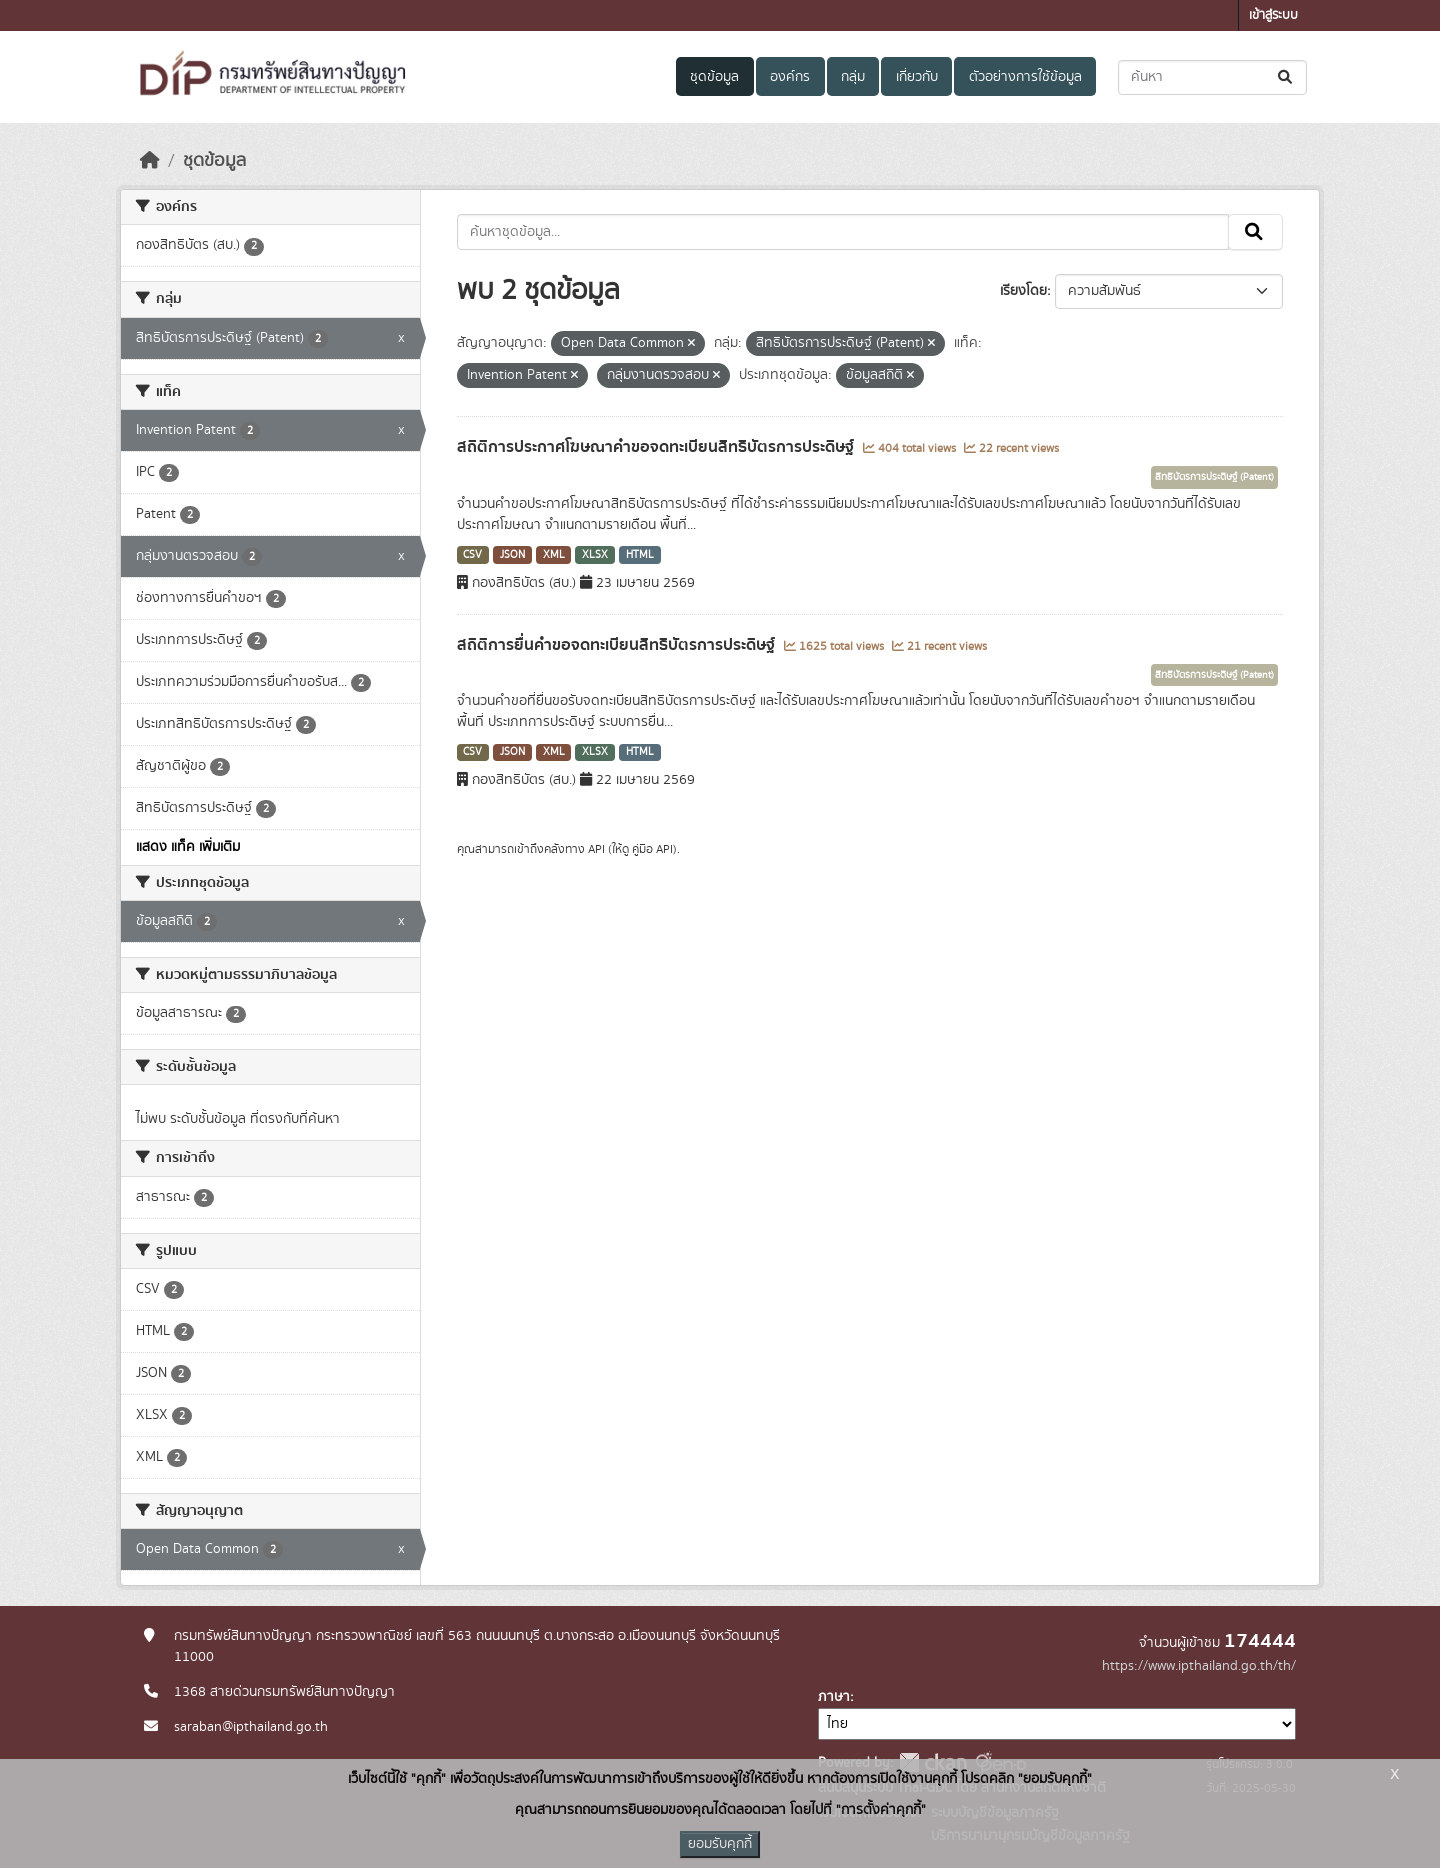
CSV (472, 555)
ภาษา (834, 1697)
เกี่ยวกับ (917, 77)
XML (554, 555)
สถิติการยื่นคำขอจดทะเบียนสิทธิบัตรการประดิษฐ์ (618, 645)
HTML (640, 555)
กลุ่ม (853, 77)
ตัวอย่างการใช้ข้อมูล (1025, 77)
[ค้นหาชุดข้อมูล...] (1212, 77)
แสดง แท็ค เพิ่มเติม (188, 847)
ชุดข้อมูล (714, 77)
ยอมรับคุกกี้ (720, 1844)
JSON (512, 555)
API (596, 849)
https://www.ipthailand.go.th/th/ (1199, 1666)
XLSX (595, 555)
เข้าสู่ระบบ (1273, 15)
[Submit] (1286, 77)
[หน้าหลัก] (150, 161)
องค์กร (790, 77)
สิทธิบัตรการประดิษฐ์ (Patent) (1214, 477)
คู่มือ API (652, 849)
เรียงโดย (1023, 291)
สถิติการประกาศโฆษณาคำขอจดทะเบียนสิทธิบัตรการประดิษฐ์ (657, 447)
